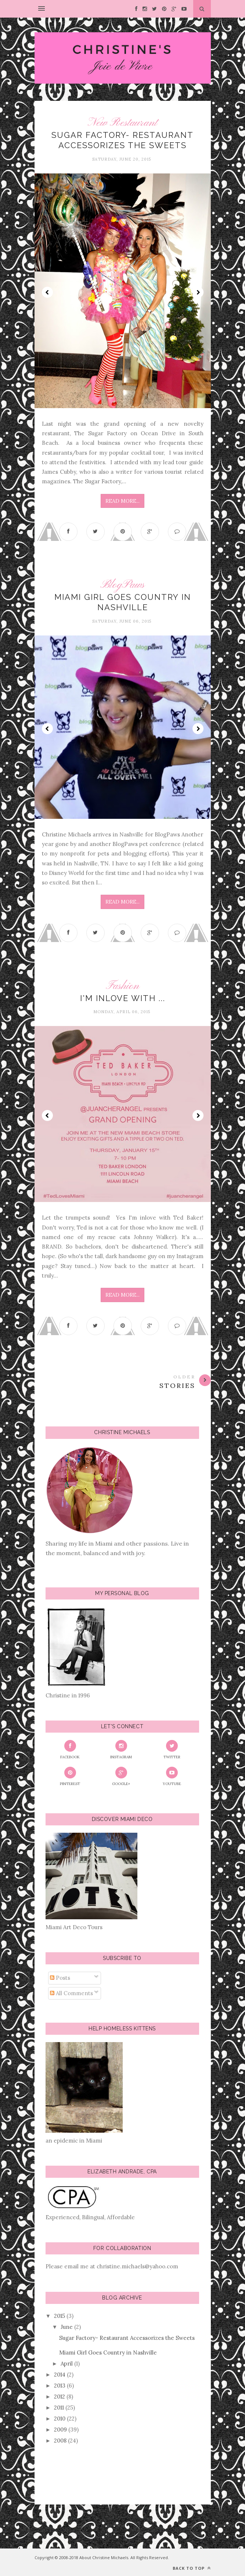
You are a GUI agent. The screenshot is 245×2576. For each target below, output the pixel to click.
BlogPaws (122, 585)
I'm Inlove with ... (122, 998)
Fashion (122, 986)
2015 (59, 2315)
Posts (60, 1977)
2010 (59, 2418)
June (67, 2326)
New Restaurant (122, 123)
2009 (60, 2429)
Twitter (171, 1749)
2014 (59, 2374)
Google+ (121, 1776)
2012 (59, 2396)
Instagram (121, 1749)
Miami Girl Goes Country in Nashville (108, 2352)
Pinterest (70, 1776)
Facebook (70, 1749)
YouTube (172, 1776)
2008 (60, 2440)
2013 (59, 2385)
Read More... (122, 501)
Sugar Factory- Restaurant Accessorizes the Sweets (127, 2337)
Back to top (192, 2568)
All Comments (71, 1993)
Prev (47, 292)
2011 (59, 2407)
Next (197, 292)
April (67, 2363)
